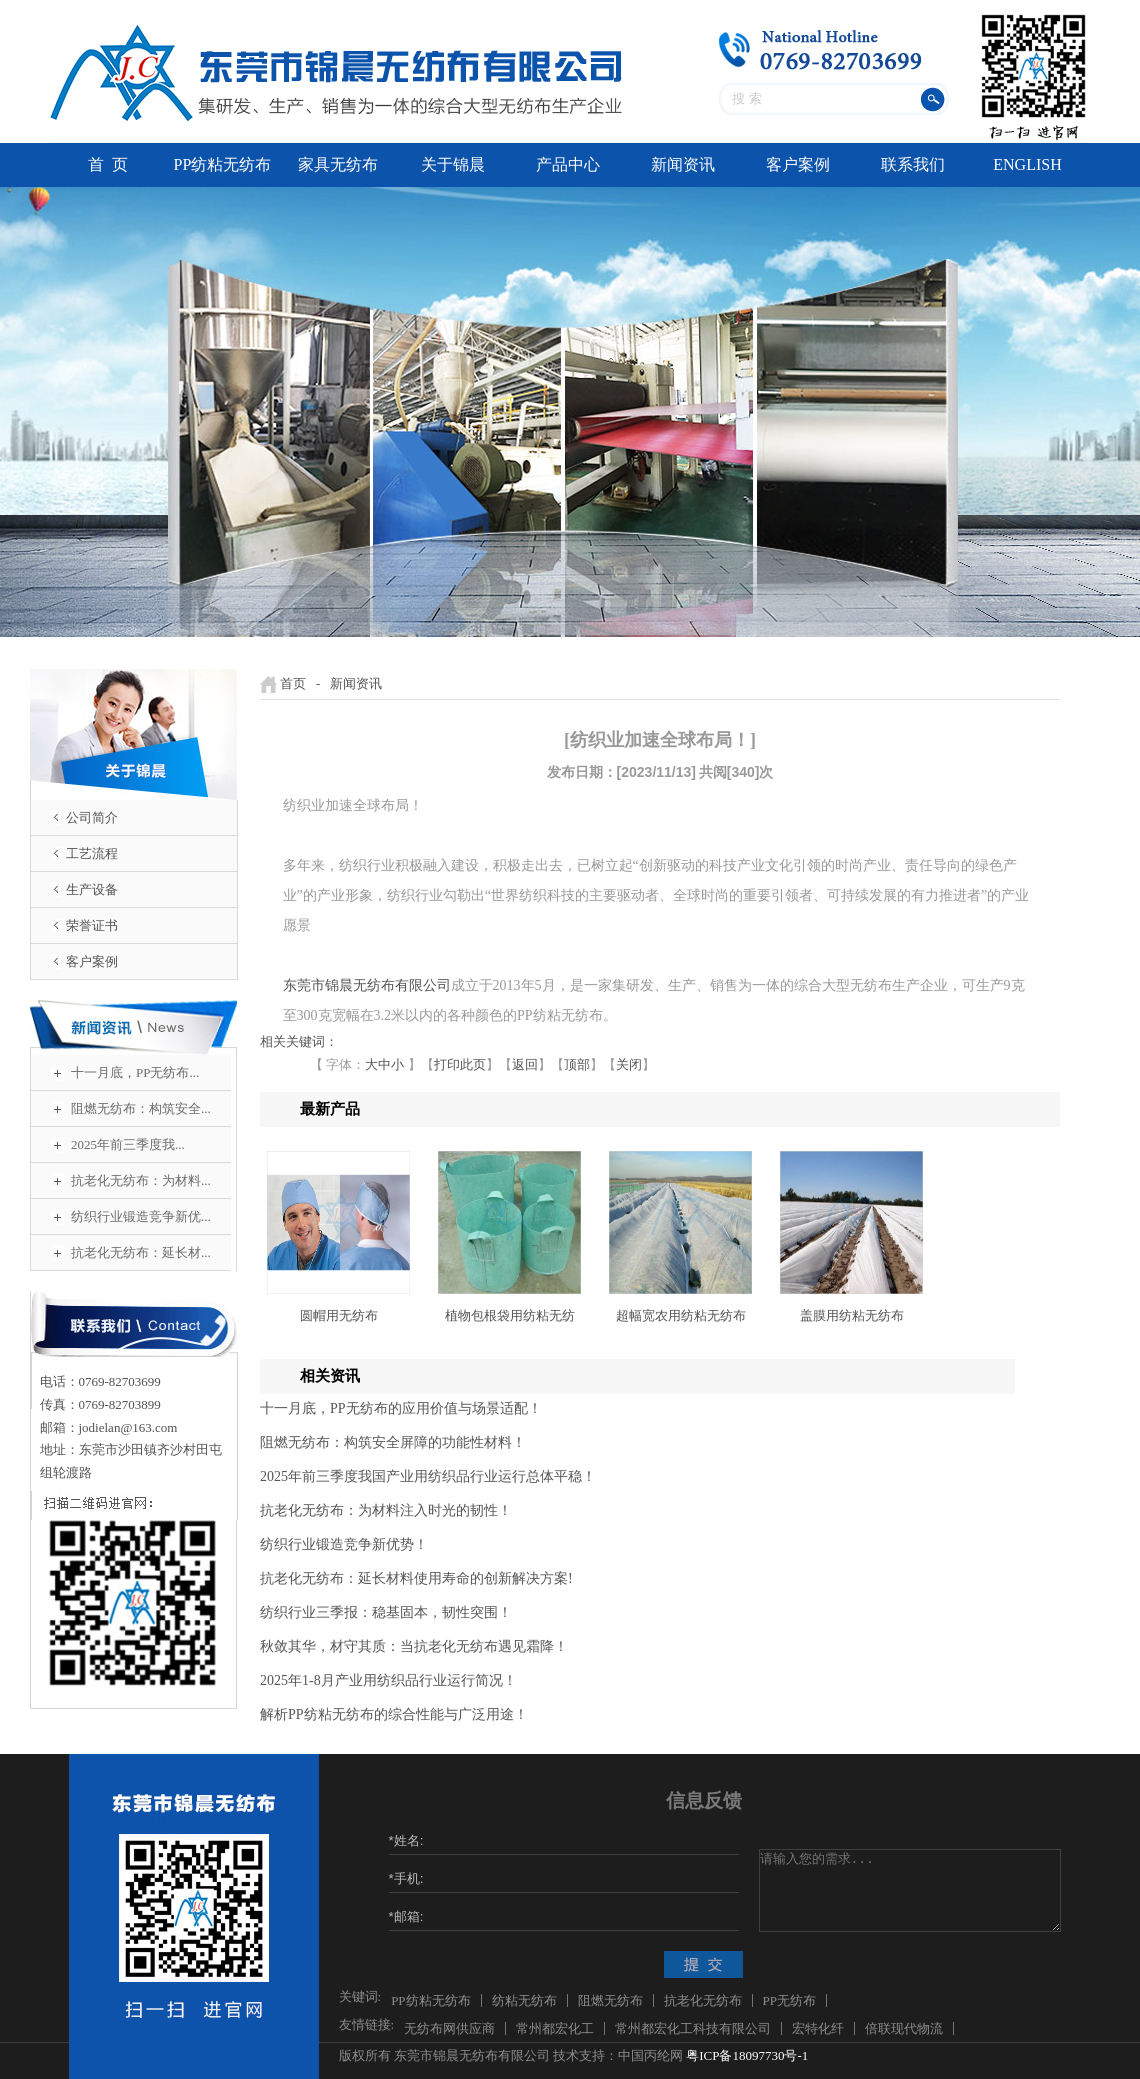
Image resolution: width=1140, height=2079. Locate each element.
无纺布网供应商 (449, 2028)
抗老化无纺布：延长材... (141, 1252)
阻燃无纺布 (610, 2000)
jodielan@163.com (128, 1427)
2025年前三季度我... (128, 1144)
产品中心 (568, 164)
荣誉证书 (92, 925)
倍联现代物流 (904, 2028)
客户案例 (798, 164)
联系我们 (913, 164)
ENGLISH (1027, 164)
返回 (525, 1064)
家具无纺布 (338, 164)
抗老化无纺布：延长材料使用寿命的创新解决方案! (416, 1578)
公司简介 (92, 817)
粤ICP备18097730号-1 (747, 2055)
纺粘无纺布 (524, 2000)
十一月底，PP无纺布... (135, 1072)
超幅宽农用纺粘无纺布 (681, 1315)
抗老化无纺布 (703, 2000)
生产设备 (92, 889)
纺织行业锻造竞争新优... (141, 1216)
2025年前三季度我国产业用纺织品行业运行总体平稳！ (428, 1476)
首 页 (108, 164)
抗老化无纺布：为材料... (141, 1180)
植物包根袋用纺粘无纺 (510, 1315)
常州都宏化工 (555, 2028)
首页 (293, 683)
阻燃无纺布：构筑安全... (141, 1108)
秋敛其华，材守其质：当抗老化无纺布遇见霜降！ (414, 1646)
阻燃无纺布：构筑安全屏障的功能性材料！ (393, 1442)
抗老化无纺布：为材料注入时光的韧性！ (386, 1510)
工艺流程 (92, 853)
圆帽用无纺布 (339, 1315)
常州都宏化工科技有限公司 (693, 2028)
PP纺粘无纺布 (223, 164)
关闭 (629, 1064)
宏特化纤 (818, 2028)
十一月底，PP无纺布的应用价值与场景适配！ (401, 1408)
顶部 (577, 1064)
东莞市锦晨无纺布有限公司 (367, 985)
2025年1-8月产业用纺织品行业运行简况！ (388, 1680)
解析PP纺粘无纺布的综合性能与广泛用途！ (394, 1714)
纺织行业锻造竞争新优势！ (344, 1544)
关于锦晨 (453, 164)
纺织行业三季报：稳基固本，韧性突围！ (386, 1612)
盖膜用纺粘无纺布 (852, 1315)
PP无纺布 (789, 2000)
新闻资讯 (683, 164)
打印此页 (460, 1064)
